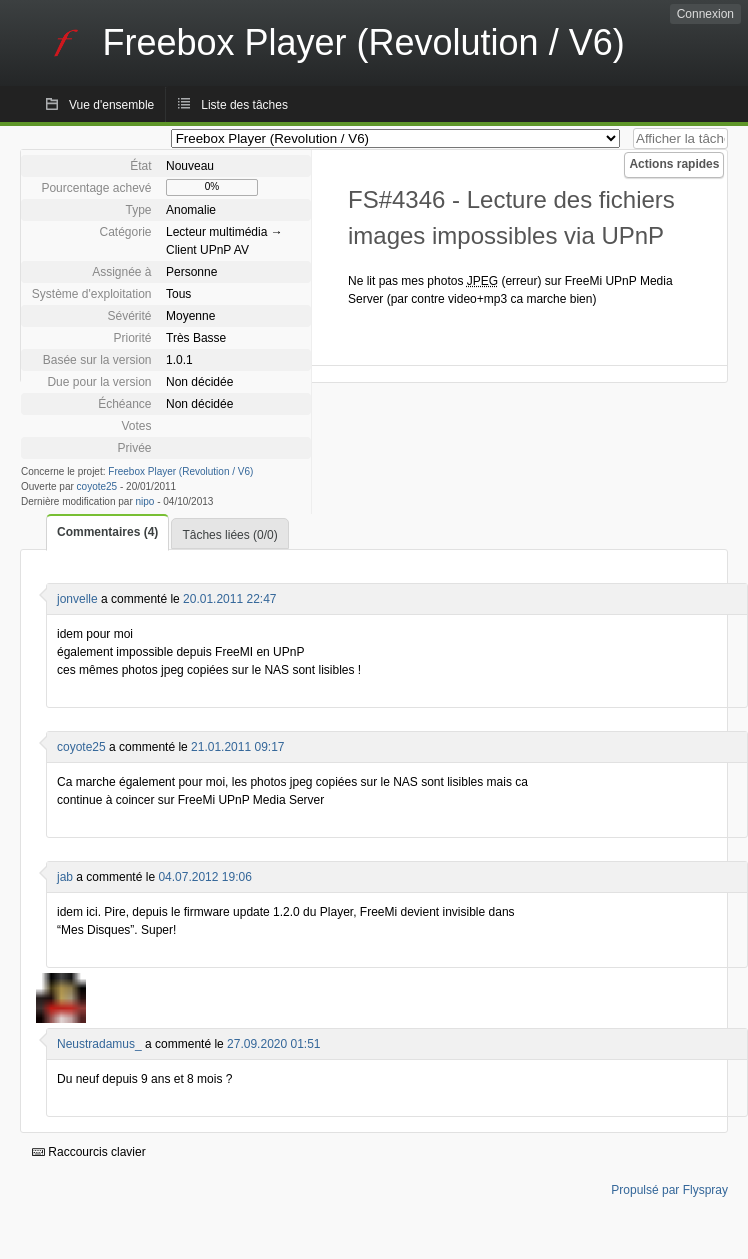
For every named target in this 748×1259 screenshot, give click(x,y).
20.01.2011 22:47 (229, 599)
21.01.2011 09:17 (237, 747)
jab (65, 877)
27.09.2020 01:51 (273, 1044)
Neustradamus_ (99, 1044)
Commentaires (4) (107, 532)
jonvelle (77, 599)
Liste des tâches (244, 105)
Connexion (705, 14)
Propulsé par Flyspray (669, 1190)
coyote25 (97, 486)
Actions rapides (674, 164)
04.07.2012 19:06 (204, 877)
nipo (145, 501)
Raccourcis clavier (89, 1152)
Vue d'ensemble (111, 105)
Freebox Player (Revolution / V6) (180, 471)
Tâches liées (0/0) (229, 535)
